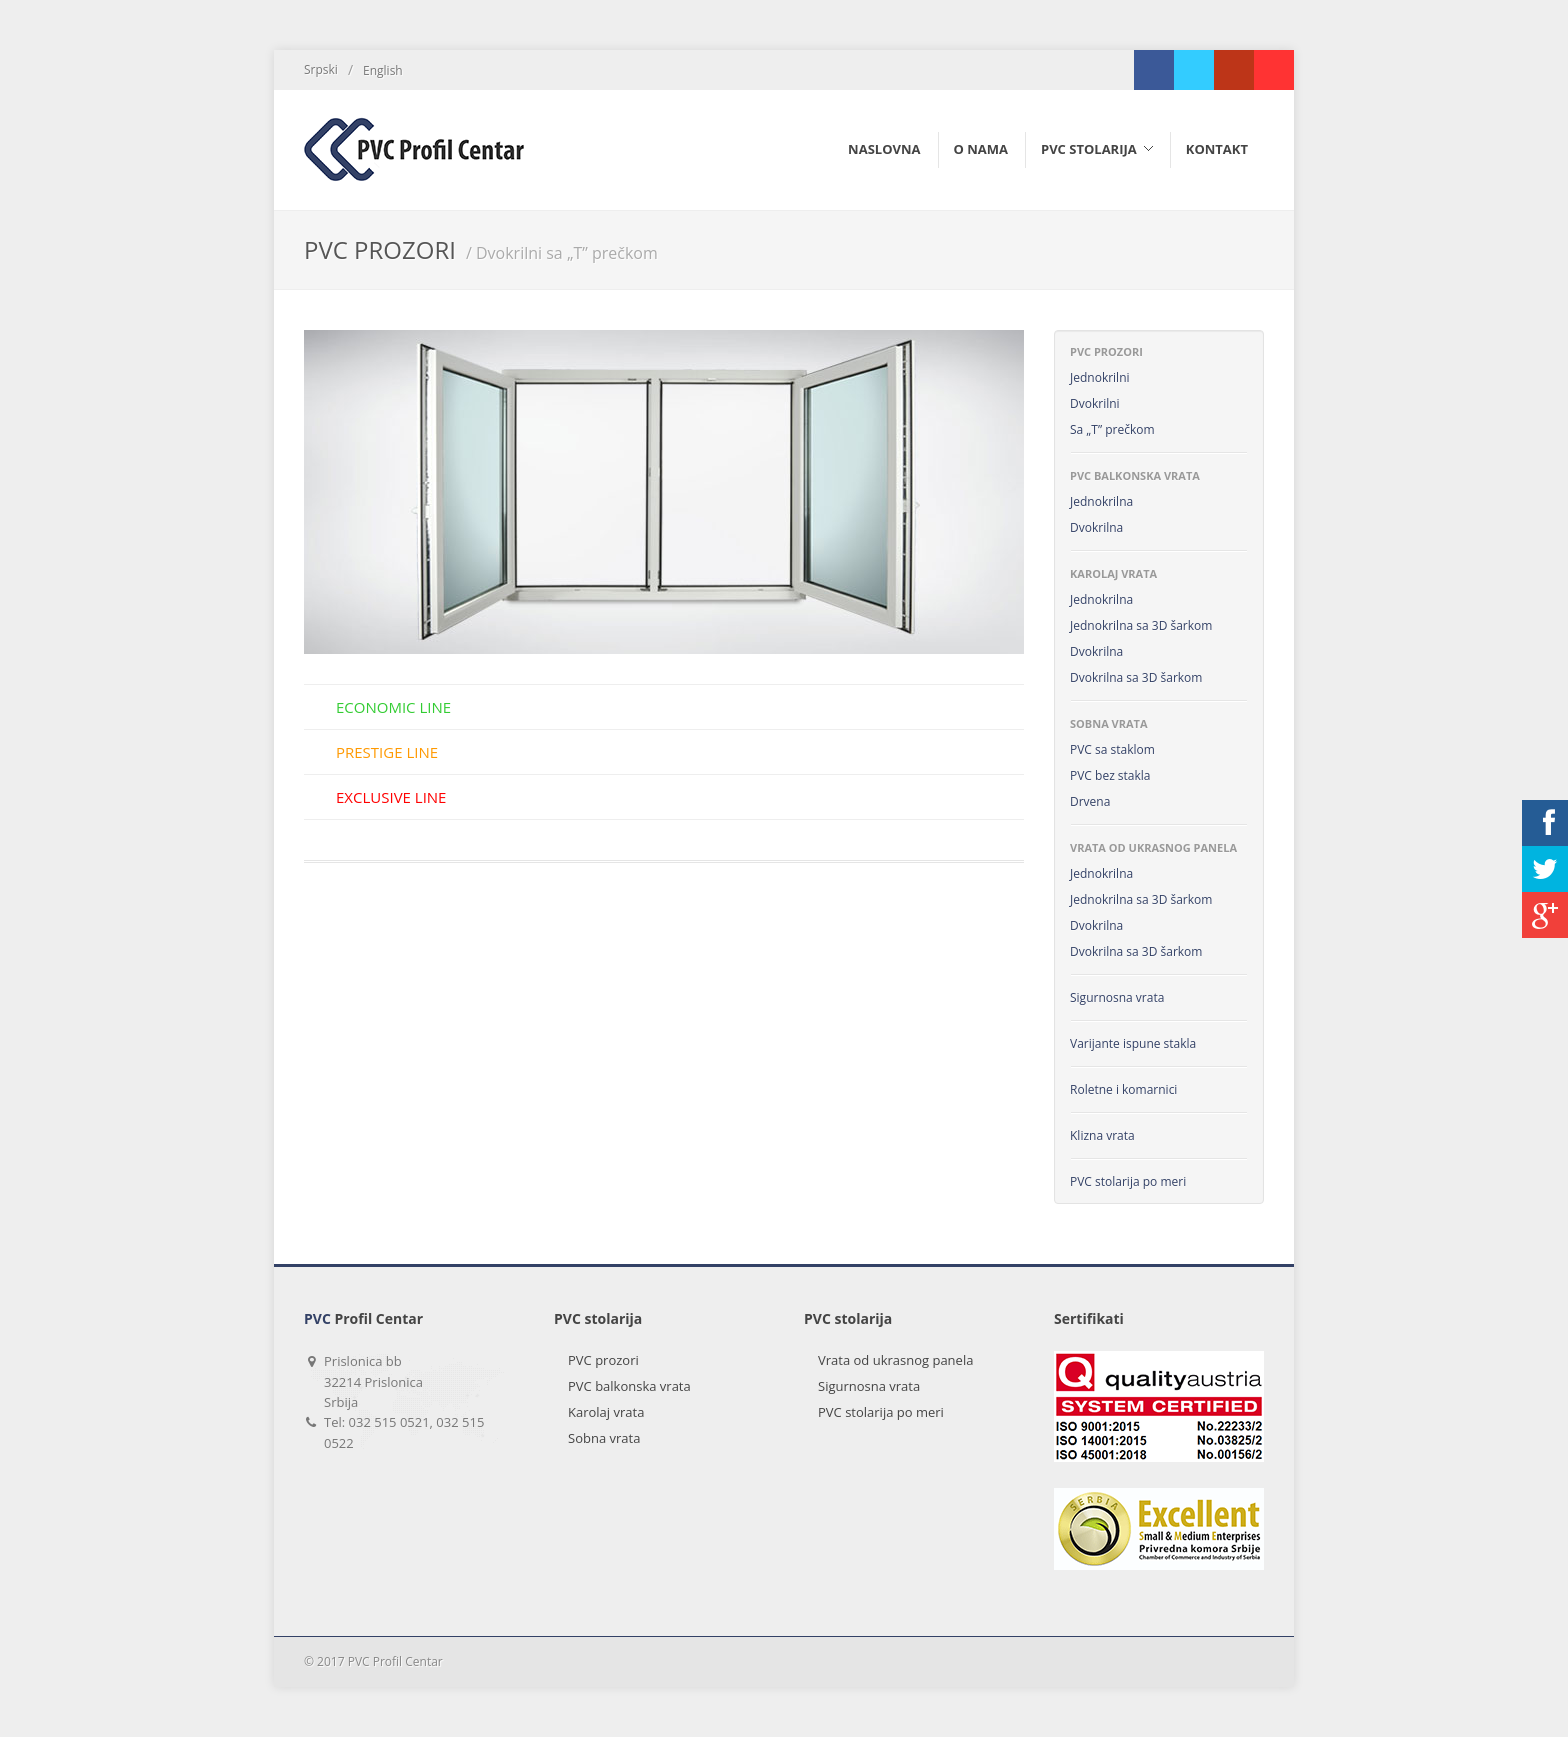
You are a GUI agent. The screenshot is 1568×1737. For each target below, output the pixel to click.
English (383, 70)
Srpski (321, 69)
